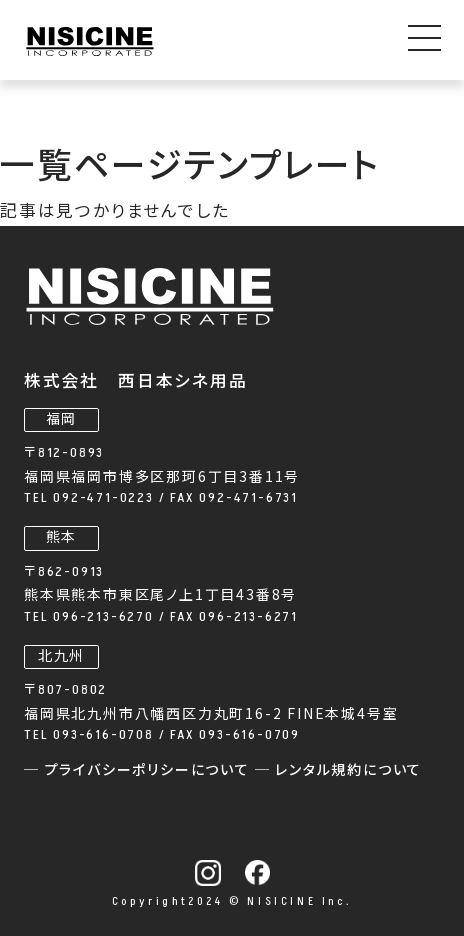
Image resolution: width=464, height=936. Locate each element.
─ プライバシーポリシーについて (139, 770)
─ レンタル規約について (339, 770)
